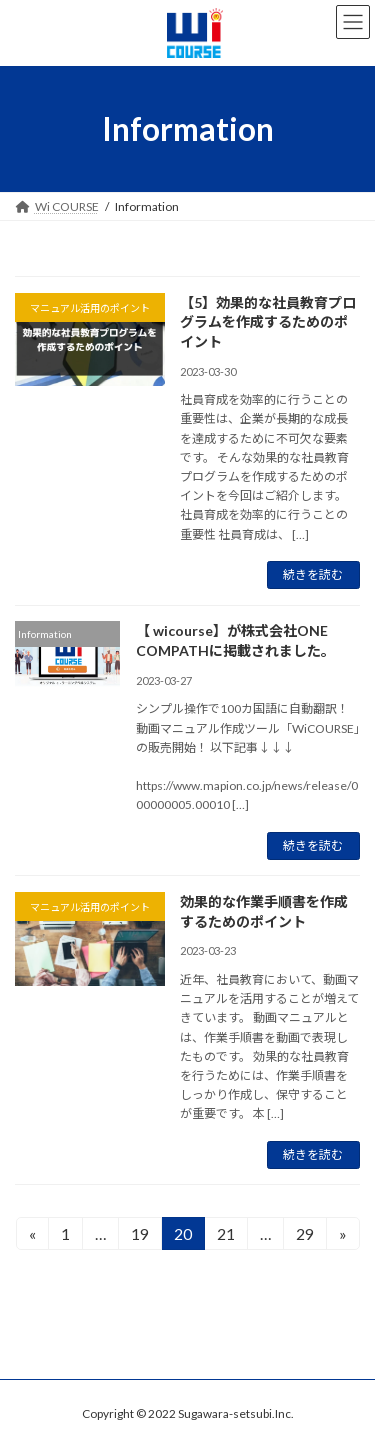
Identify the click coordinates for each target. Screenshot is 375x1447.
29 (304, 1236)
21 (225, 1236)
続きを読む (313, 574)
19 (139, 1236)
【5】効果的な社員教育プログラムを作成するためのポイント (268, 322)
